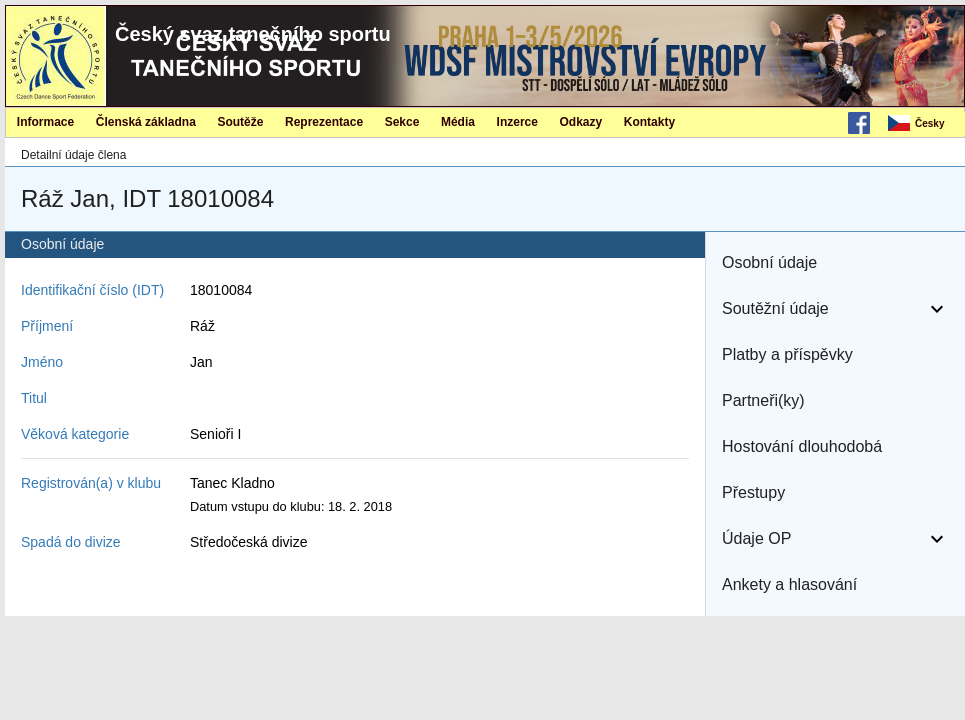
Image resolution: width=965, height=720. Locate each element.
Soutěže (240, 122)
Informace (45, 122)
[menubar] (925, 124)
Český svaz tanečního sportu (253, 34)
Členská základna (146, 122)
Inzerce (517, 122)
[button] (835, 263)
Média (458, 122)
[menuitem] (925, 124)
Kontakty (649, 122)
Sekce (402, 122)
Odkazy (581, 122)
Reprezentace (324, 122)
